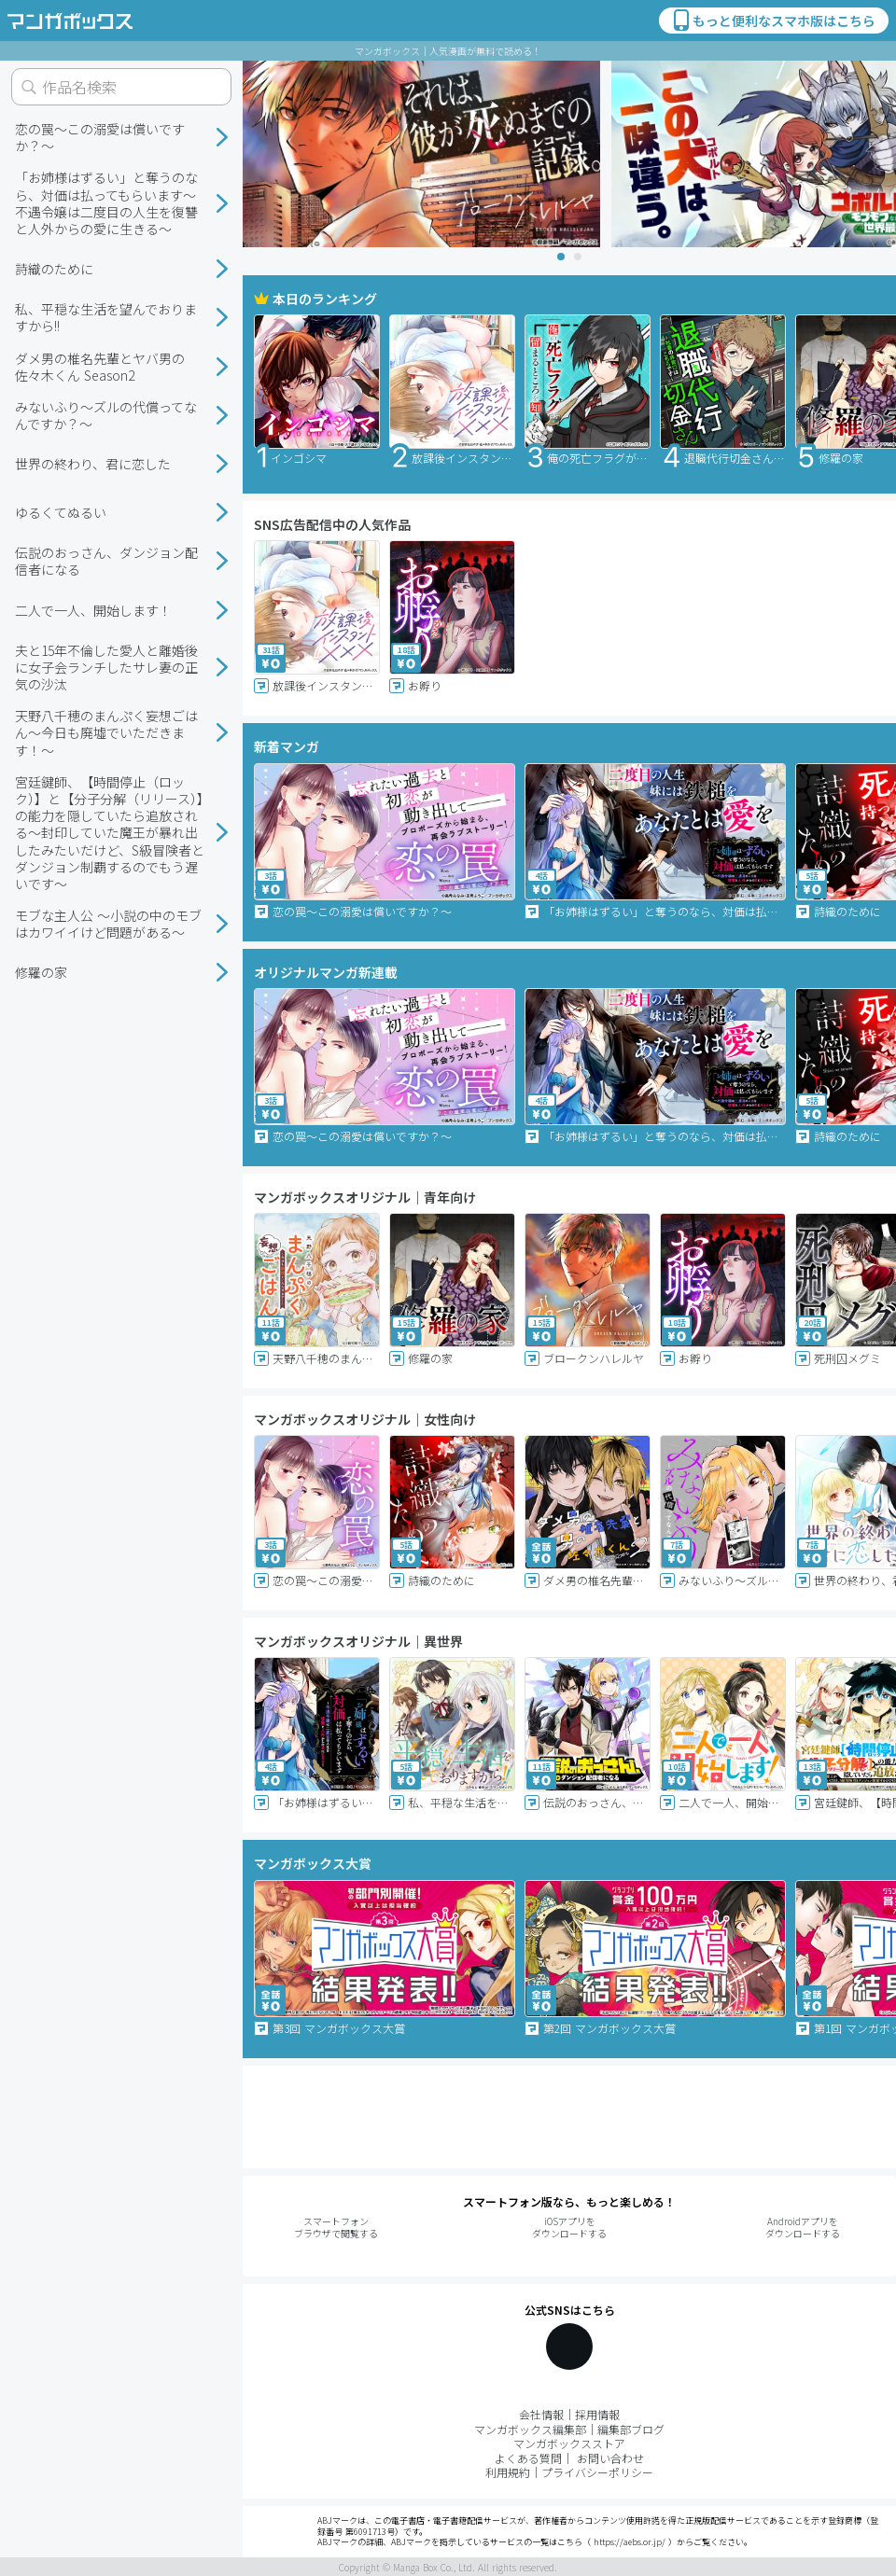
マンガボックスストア (569, 2443)
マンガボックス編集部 (530, 2429)
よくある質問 (528, 2458)
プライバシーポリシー (597, 2472)
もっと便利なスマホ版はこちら (772, 20)
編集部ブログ (631, 2429)
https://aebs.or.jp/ (629, 2542)
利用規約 (507, 2472)
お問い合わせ (610, 2458)
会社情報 (541, 2414)
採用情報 (597, 2414)
